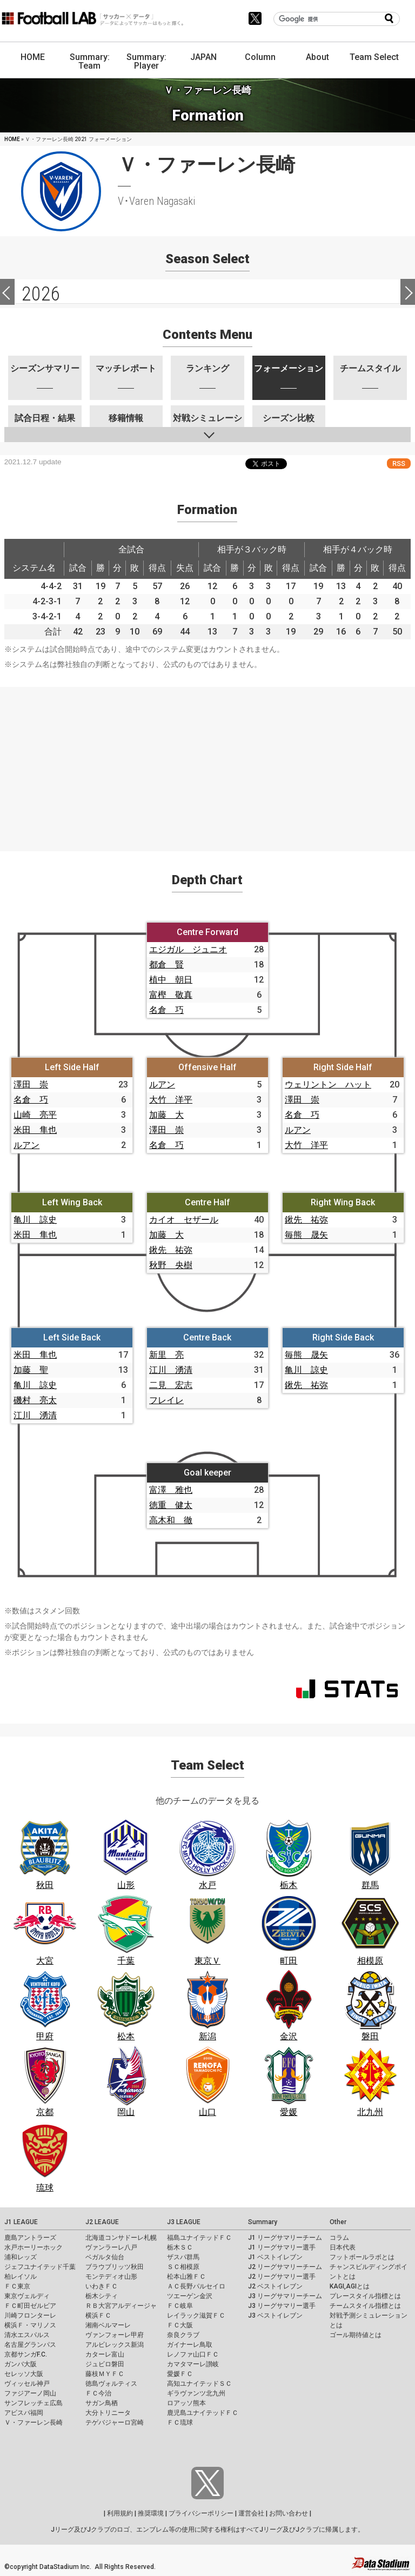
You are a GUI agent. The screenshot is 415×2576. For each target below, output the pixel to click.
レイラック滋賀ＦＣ (196, 2315)
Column (260, 57)
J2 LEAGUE (102, 2222)
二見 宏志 (170, 1385)
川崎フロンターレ (30, 2315)
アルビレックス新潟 (114, 2344)
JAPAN (203, 57)
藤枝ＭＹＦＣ (104, 2374)
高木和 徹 (170, 1520)
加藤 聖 (31, 1370)
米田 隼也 (35, 1130)
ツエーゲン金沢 (189, 2296)
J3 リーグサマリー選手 (282, 2306)
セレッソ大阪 (23, 2374)
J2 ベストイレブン (275, 2286)
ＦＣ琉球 (180, 2422)
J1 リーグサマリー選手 (282, 2247)
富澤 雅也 (170, 1490)
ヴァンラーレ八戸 (111, 2247)
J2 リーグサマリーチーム (285, 2267)
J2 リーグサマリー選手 (282, 2276)
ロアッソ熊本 (186, 2403)
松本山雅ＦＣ (186, 2276)
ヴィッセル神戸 (27, 2383)
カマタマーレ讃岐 (193, 2364)
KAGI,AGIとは (350, 2286)
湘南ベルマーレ (108, 2325)
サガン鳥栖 (101, 2403)
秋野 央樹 (170, 1265)
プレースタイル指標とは (365, 2296)
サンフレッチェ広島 (33, 2403)
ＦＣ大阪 (180, 2325)
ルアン (26, 1145)
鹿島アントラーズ (30, 2237)
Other (338, 2222)
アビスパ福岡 (23, 2413)
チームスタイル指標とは (365, 2306)
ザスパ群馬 (183, 2257)
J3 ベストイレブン (275, 2315)
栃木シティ (101, 2296)
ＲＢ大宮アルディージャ (121, 2306)
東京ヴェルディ (27, 2296)
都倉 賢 (166, 964)
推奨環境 (151, 2513)
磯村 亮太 (35, 1400)
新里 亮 (166, 1355)
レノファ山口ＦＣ (193, 2354)
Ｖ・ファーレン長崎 (33, 2422)
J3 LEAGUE (183, 2222)
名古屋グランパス (30, 2344)
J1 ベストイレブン (275, 2257)
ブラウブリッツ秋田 (114, 2267)
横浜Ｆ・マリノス (30, 2325)
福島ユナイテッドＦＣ (199, 2237)
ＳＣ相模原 (183, 2267)
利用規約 (120, 2513)
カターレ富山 (104, 2354)
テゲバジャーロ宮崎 (114, 2422)
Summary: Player (146, 61)
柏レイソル (20, 2276)
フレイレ (166, 1400)
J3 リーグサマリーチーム (285, 2296)
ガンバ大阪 (20, 2364)
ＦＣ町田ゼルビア (30, 2306)
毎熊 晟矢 (306, 1235)
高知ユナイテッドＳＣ (199, 2383)
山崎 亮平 (35, 1115)
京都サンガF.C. (25, 2354)
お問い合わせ (288, 2513)
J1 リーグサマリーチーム (285, 2237)
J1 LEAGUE (21, 2222)
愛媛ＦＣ (180, 2374)
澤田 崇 (31, 1084)
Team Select (374, 57)
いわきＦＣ (101, 2286)
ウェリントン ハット (328, 1084)
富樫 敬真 (170, 995)
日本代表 (343, 2247)
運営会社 (251, 2513)
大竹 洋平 (170, 1100)
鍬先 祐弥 (170, 1250)
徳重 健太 (170, 1505)
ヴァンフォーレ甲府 (114, 2335)
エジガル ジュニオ (188, 949)
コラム (339, 2237)
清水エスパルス (27, 2335)
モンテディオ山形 (111, 2276)
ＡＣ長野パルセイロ (196, 2286)
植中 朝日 (170, 980)
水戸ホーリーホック (33, 2247)
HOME (33, 57)
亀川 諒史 (35, 1219)
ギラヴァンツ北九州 (196, 2393)
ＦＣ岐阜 (180, 2306)
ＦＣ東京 (17, 2286)
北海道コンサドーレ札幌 (121, 2237)
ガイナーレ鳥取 (189, 2344)
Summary (262, 2222)
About (317, 57)
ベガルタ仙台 (104, 2257)
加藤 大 (166, 1115)
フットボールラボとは (362, 2257)
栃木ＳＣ (180, 2247)
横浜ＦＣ (98, 2315)
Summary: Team (90, 61)
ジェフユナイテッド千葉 (40, 2267)
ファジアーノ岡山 (30, 2393)
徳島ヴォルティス (111, 2383)
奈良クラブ (183, 2335)
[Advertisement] (207, 762)
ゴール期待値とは (355, 2335)
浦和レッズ (20, 2257)
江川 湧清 (35, 1415)
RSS (398, 463)
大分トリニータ (108, 2413)
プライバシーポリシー (201, 2513)
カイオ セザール (183, 1219)
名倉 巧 (166, 1010)
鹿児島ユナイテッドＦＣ (202, 2413)
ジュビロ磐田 (104, 2364)
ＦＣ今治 (98, 2393)
